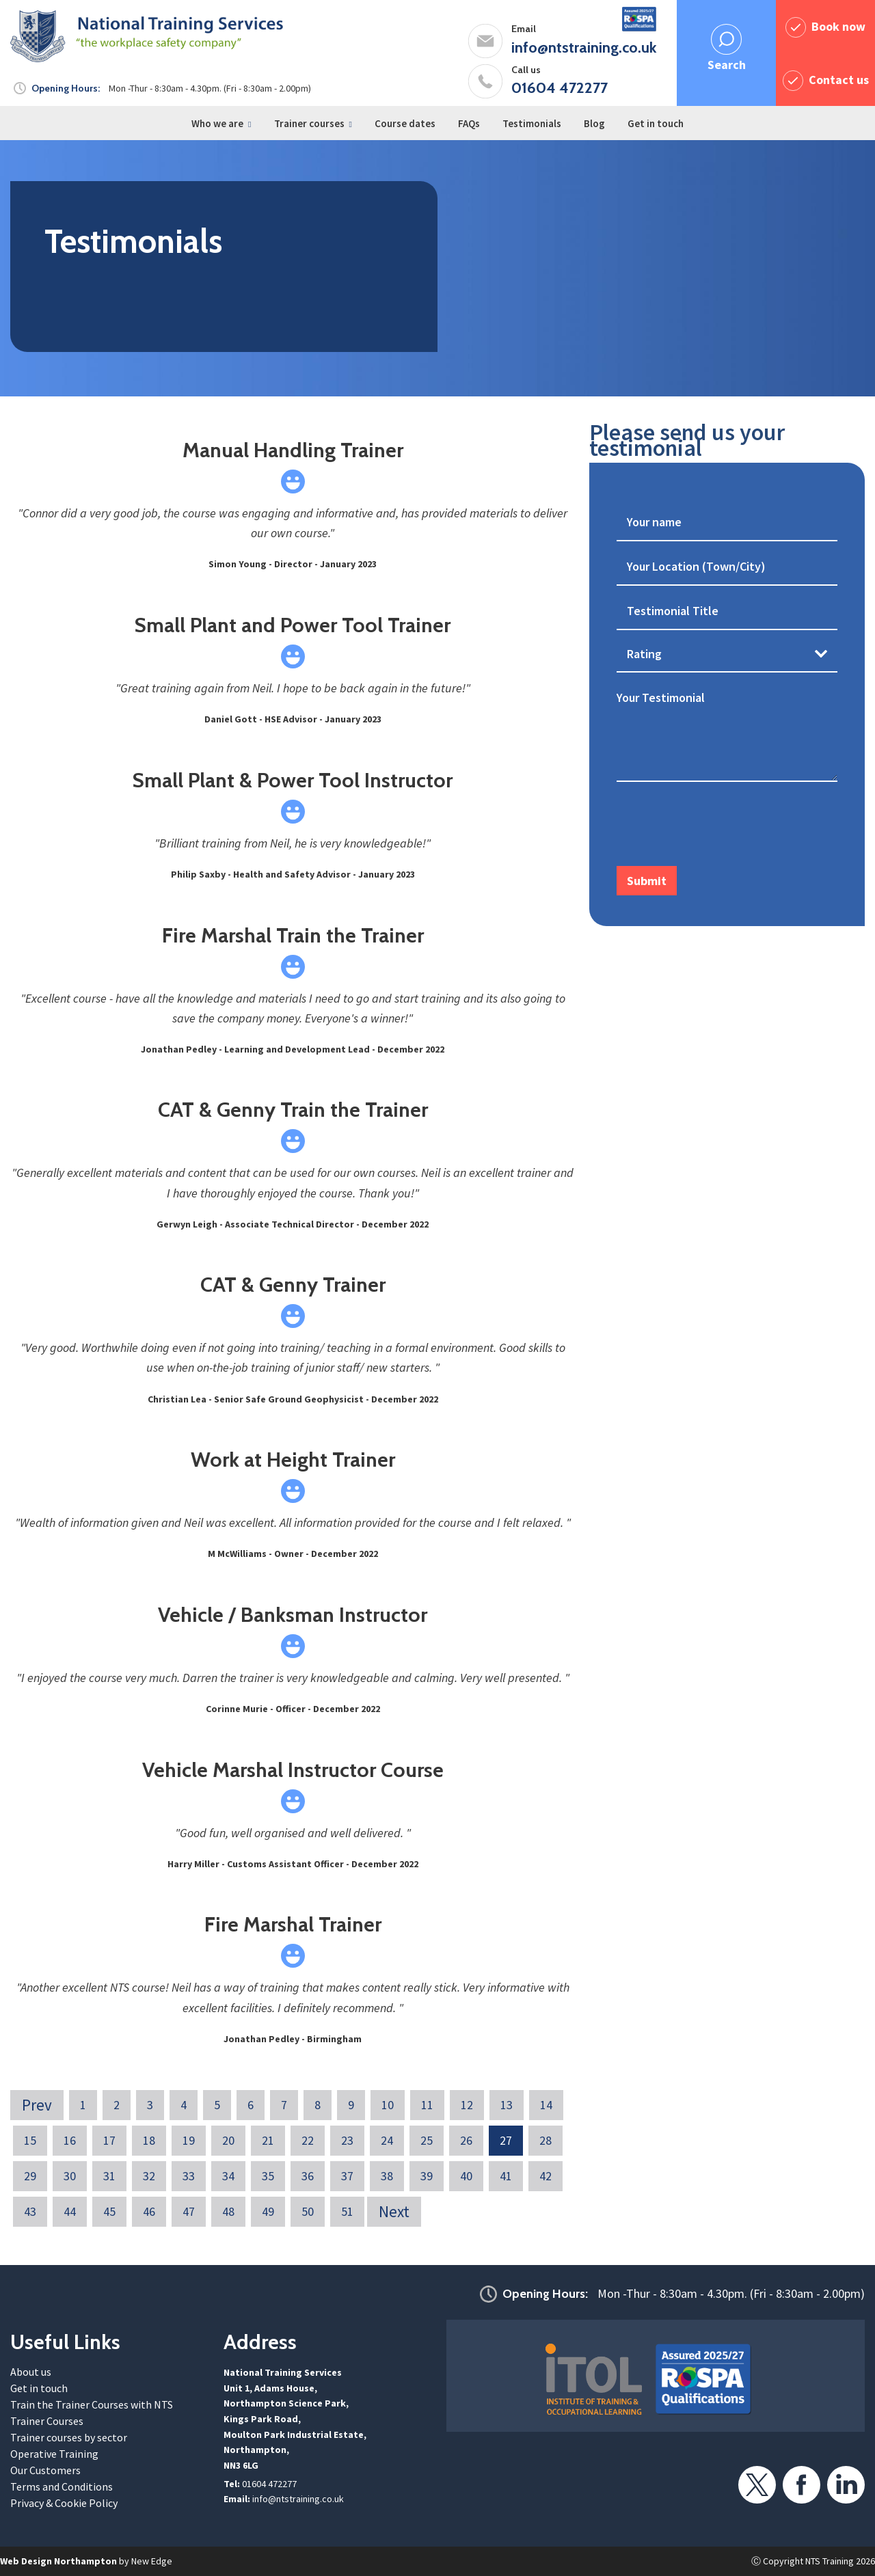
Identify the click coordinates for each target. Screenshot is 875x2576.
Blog (594, 123)
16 (70, 2140)
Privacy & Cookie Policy (64, 2503)
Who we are (217, 123)
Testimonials (531, 123)
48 (228, 2211)
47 (189, 2211)
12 (467, 2105)
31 (109, 2176)
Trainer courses (309, 123)
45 (109, 2211)
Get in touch (656, 123)
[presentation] (720, 825)
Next (394, 2211)
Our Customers (45, 2470)
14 (546, 2105)
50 (307, 2211)
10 (387, 2105)
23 (347, 2140)
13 (506, 2105)
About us (30, 2371)
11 (427, 2105)
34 (228, 2176)
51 (347, 2211)
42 (545, 2176)
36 (307, 2176)
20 (228, 2140)
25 (426, 2140)
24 (387, 2140)
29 (30, 2176)
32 (149, 2176)
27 (506, 2140)
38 (387, 2176)
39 (426, 2176)
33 (189, 2176)
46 (149, 2211)
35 (268, 2176)
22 (307, 2140)
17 (109, 2140)
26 (466, 2140)
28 (545, 2140)
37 (347, 2176)
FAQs (469, 123)
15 (30, 2140)
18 (149, 2140)
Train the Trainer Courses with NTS (91, 2404)
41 (506, 2176)
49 (268, 2211)
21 (268, 2140)
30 (70, 2176)
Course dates (405, 123)
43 (30, 2211)
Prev (37, 2105)
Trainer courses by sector (68, 2437)
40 (466, 2176)
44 (70, 2211)
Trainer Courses (46, 2421)
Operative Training (54, 2453)
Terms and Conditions (61, 2486)
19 (189, 2140)
